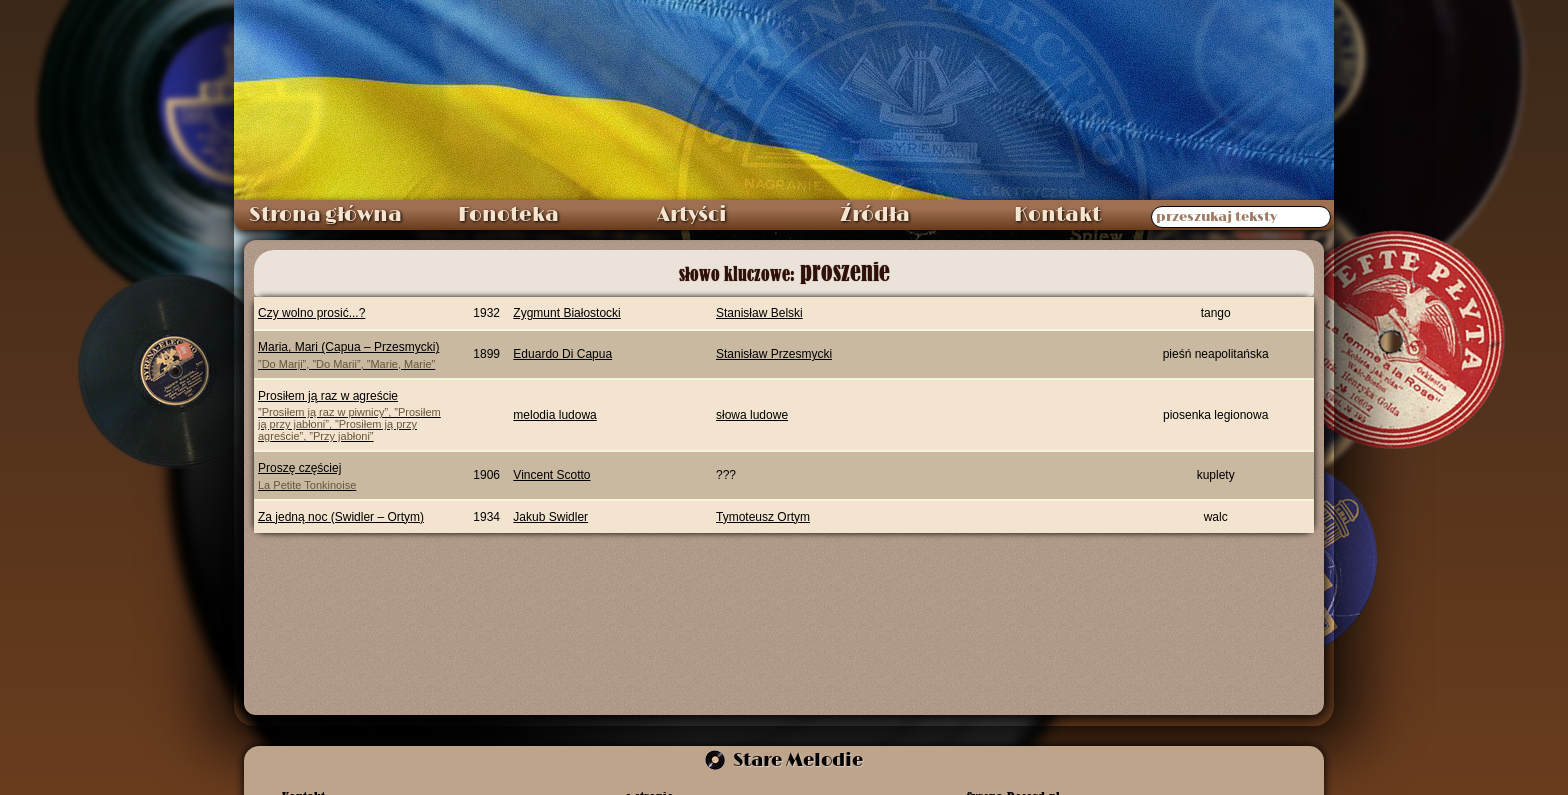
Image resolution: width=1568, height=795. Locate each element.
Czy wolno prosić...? (311, 313)
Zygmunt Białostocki (566, 313)
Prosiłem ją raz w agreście (352, 415)
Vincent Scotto (551, 475)
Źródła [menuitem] (875, 215)
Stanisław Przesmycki (774, 354)
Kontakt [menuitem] (1057, 215)
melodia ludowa (554, 415)
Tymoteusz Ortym (763, 517)
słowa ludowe (752, 415)
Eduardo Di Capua (562, 354)
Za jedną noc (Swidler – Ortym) (341, 517)
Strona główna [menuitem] (325, 215)
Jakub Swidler (550, 517)
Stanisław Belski (759, 313)
